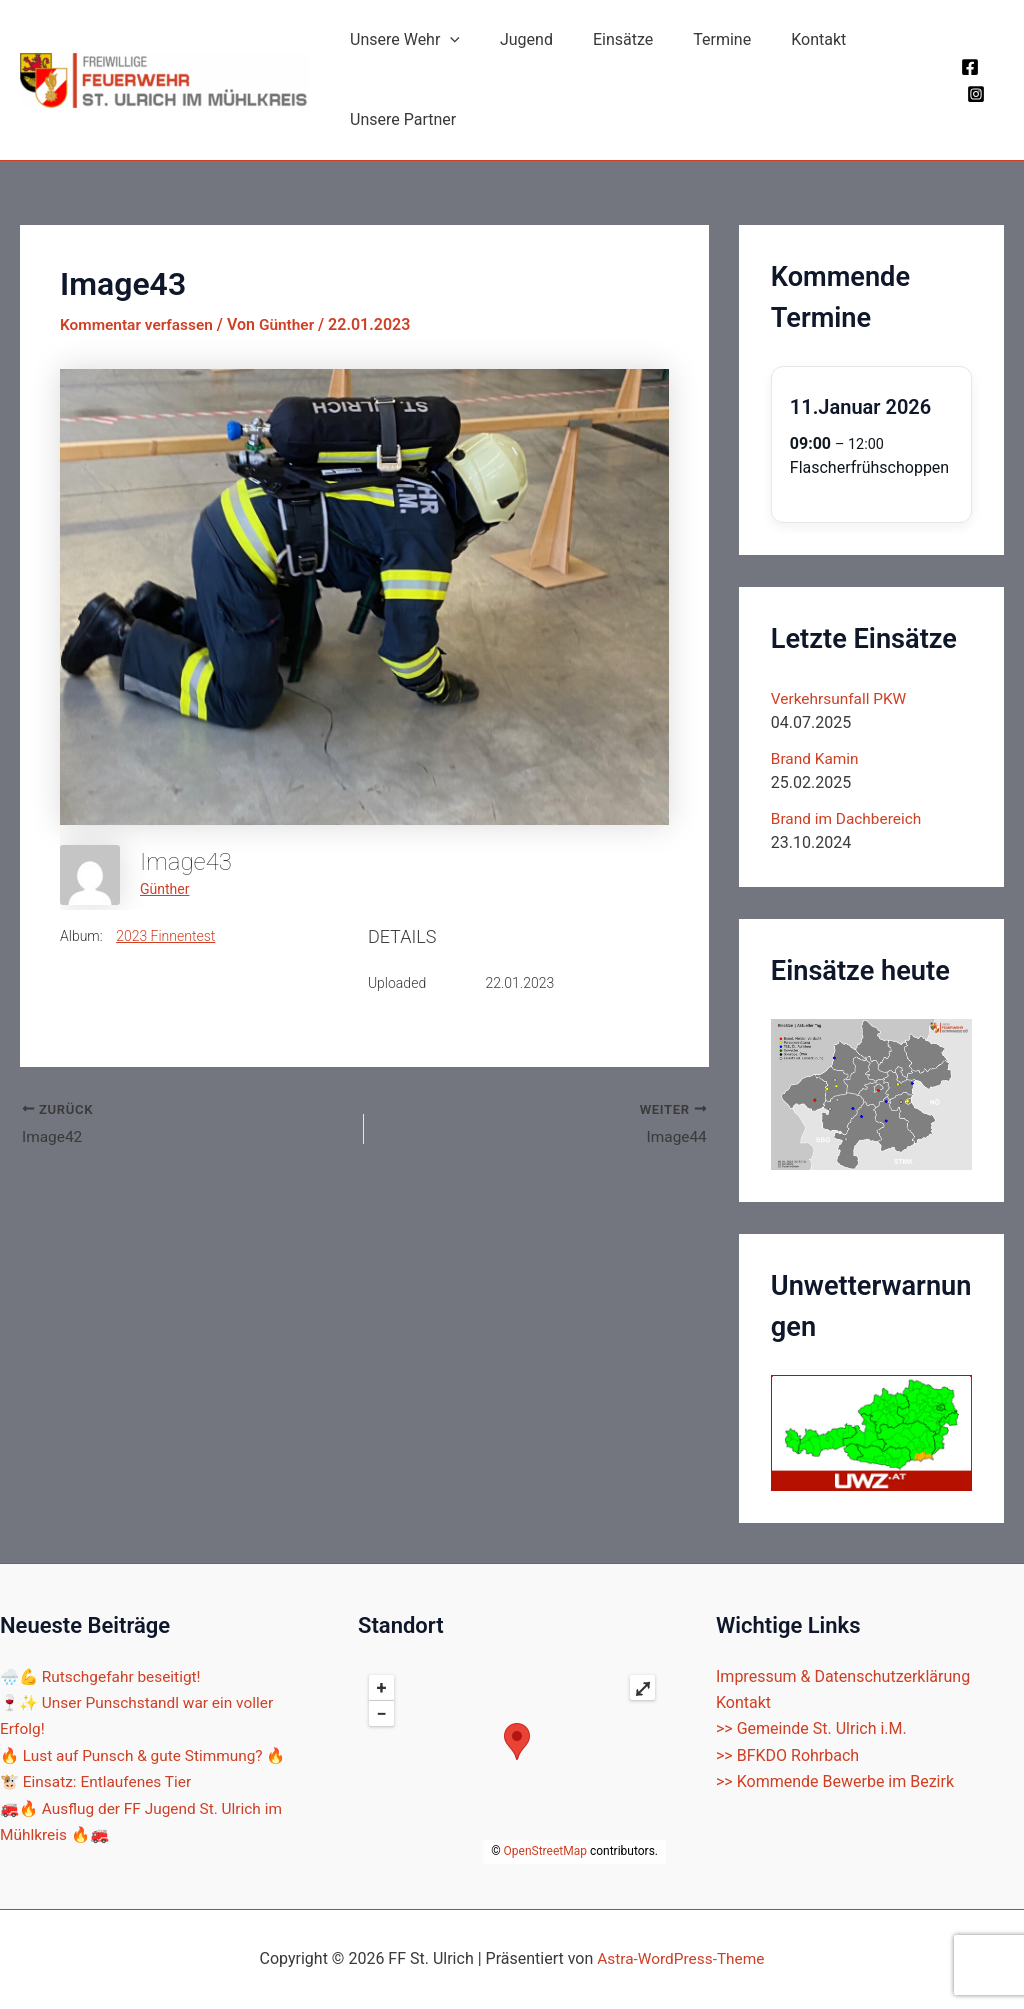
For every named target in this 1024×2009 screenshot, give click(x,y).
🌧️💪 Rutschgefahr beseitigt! (104, 1675)
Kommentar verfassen (139, 324)
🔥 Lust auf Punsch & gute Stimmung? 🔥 (148, 1754)
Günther (164, 889)
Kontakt (782, 39)
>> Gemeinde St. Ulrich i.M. (811, 1728)
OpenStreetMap (545, 1851)
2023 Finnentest (165, 936)
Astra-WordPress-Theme (681, 1958)
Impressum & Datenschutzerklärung (843, 1675)
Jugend (514, 39)
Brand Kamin (816, 758)
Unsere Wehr (401, 40)
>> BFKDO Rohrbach (787, 1754)
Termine (694, 39)
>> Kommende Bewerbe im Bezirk (835, 1781)
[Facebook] (967, 67)
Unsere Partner (399, 119)
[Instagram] (973, 94)
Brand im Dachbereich (849, 818)
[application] (446, 40)
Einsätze (603, 39)
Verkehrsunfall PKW (841, 698)
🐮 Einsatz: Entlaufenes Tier (99, 1781)
